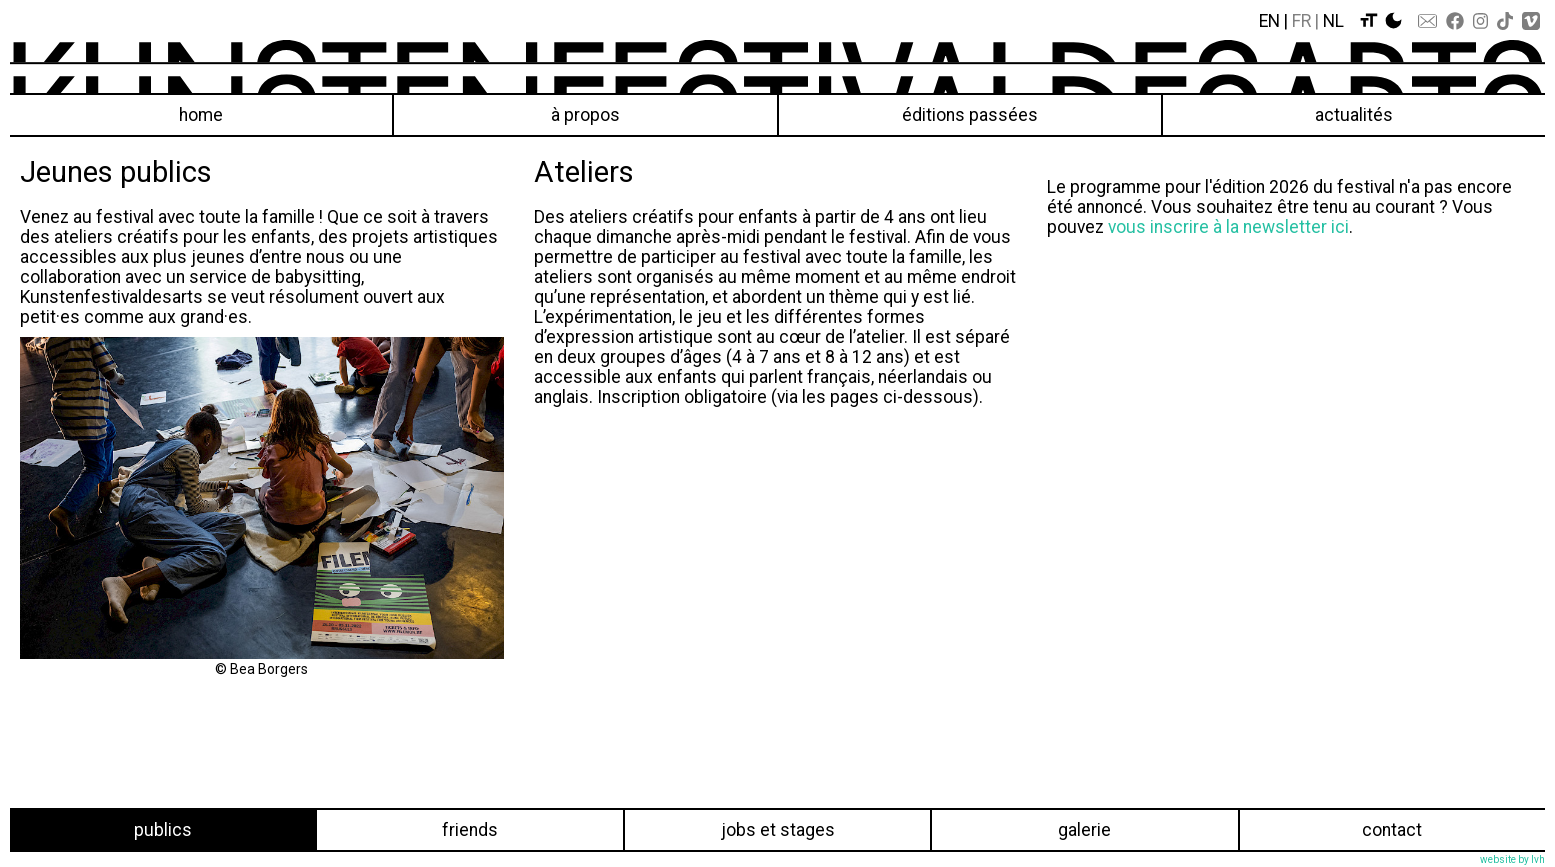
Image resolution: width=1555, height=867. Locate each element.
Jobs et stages (778, 830)
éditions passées (970, 115)
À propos (585, 115)
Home (201, 115)
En (1269, 21)
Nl (1333, 21)
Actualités (1354, 115)
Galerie (1084, 830)
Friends (470, 830)
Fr (1301, 21)
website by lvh (1512, 859)
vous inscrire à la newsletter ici (1228, 227)
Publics (163, 830)
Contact (1392, 830)
